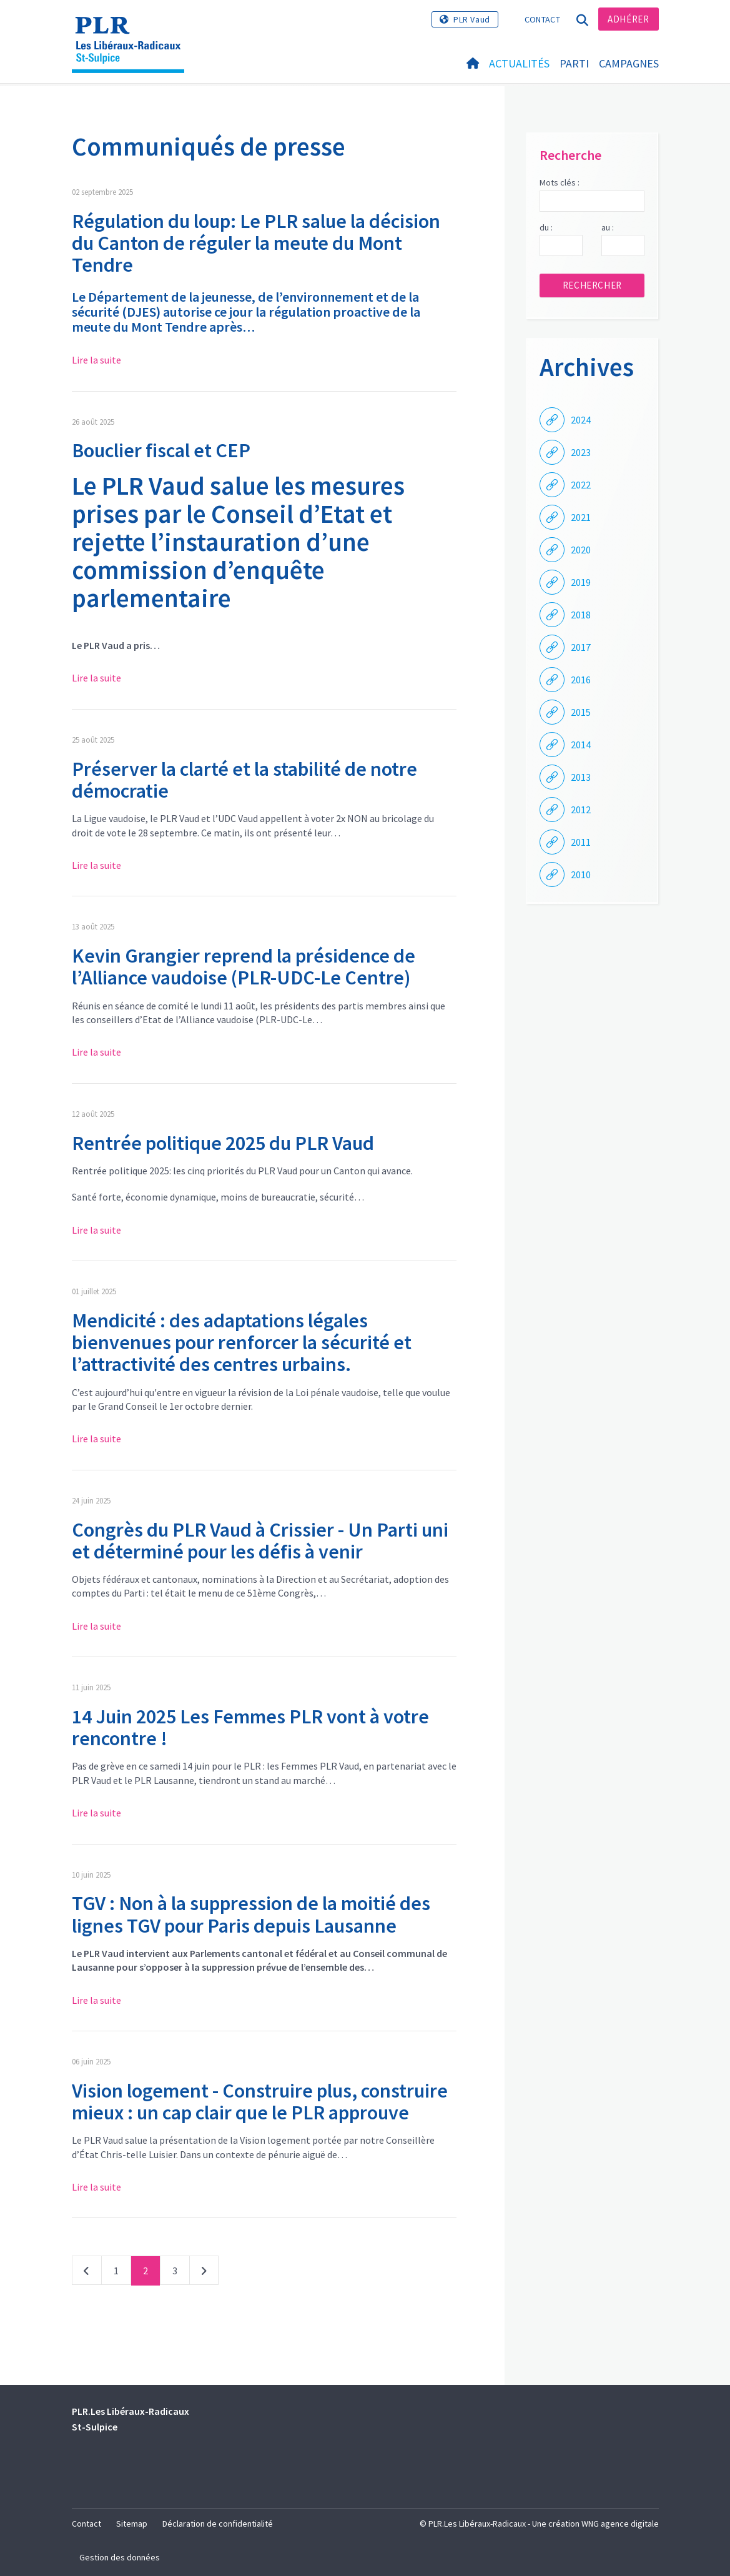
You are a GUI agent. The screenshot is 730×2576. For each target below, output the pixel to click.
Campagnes (629, 63)
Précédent (86, 2273)
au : (607, 227)
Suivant (204, 2273)
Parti (574, 63)
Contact (542, 19)
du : (546, 227)
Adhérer (628, 19)
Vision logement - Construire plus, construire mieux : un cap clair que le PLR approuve (260, 2101)
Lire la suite (96, 360)
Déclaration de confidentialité (217, 2523)
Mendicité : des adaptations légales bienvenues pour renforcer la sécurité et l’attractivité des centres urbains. (242, 1342)
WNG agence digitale (620, 2523)
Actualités (519, 63)
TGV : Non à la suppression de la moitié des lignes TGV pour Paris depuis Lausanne (251, 1914)
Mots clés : (560, 182)
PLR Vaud (471, 19)
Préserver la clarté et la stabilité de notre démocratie (244, 779)
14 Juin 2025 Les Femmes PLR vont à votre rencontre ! (250, 1727)
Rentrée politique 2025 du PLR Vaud (223, 1143)
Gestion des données (119, 2557)
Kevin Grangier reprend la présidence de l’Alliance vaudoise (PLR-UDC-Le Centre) (243, 966)
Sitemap (131, 2523)
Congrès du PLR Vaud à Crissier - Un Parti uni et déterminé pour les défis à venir (260, 1540)
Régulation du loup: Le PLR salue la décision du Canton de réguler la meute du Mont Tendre (256, 243)
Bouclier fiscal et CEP (161, 450)
